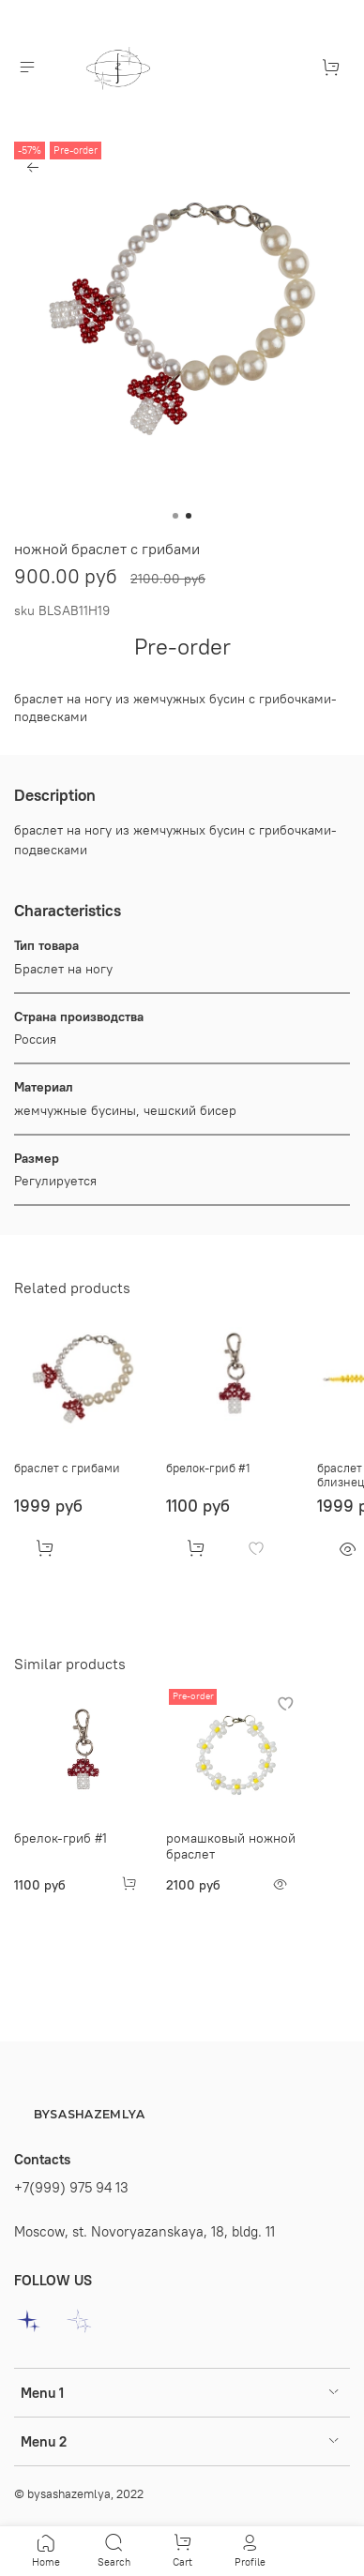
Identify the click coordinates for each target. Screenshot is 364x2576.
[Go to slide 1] (175, 516)
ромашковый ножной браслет (231, 1845)
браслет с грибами (67, 1467)
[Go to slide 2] (188, 516)
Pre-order (182, 646)
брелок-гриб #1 (208, 1467)
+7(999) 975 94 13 (71, 2187)
